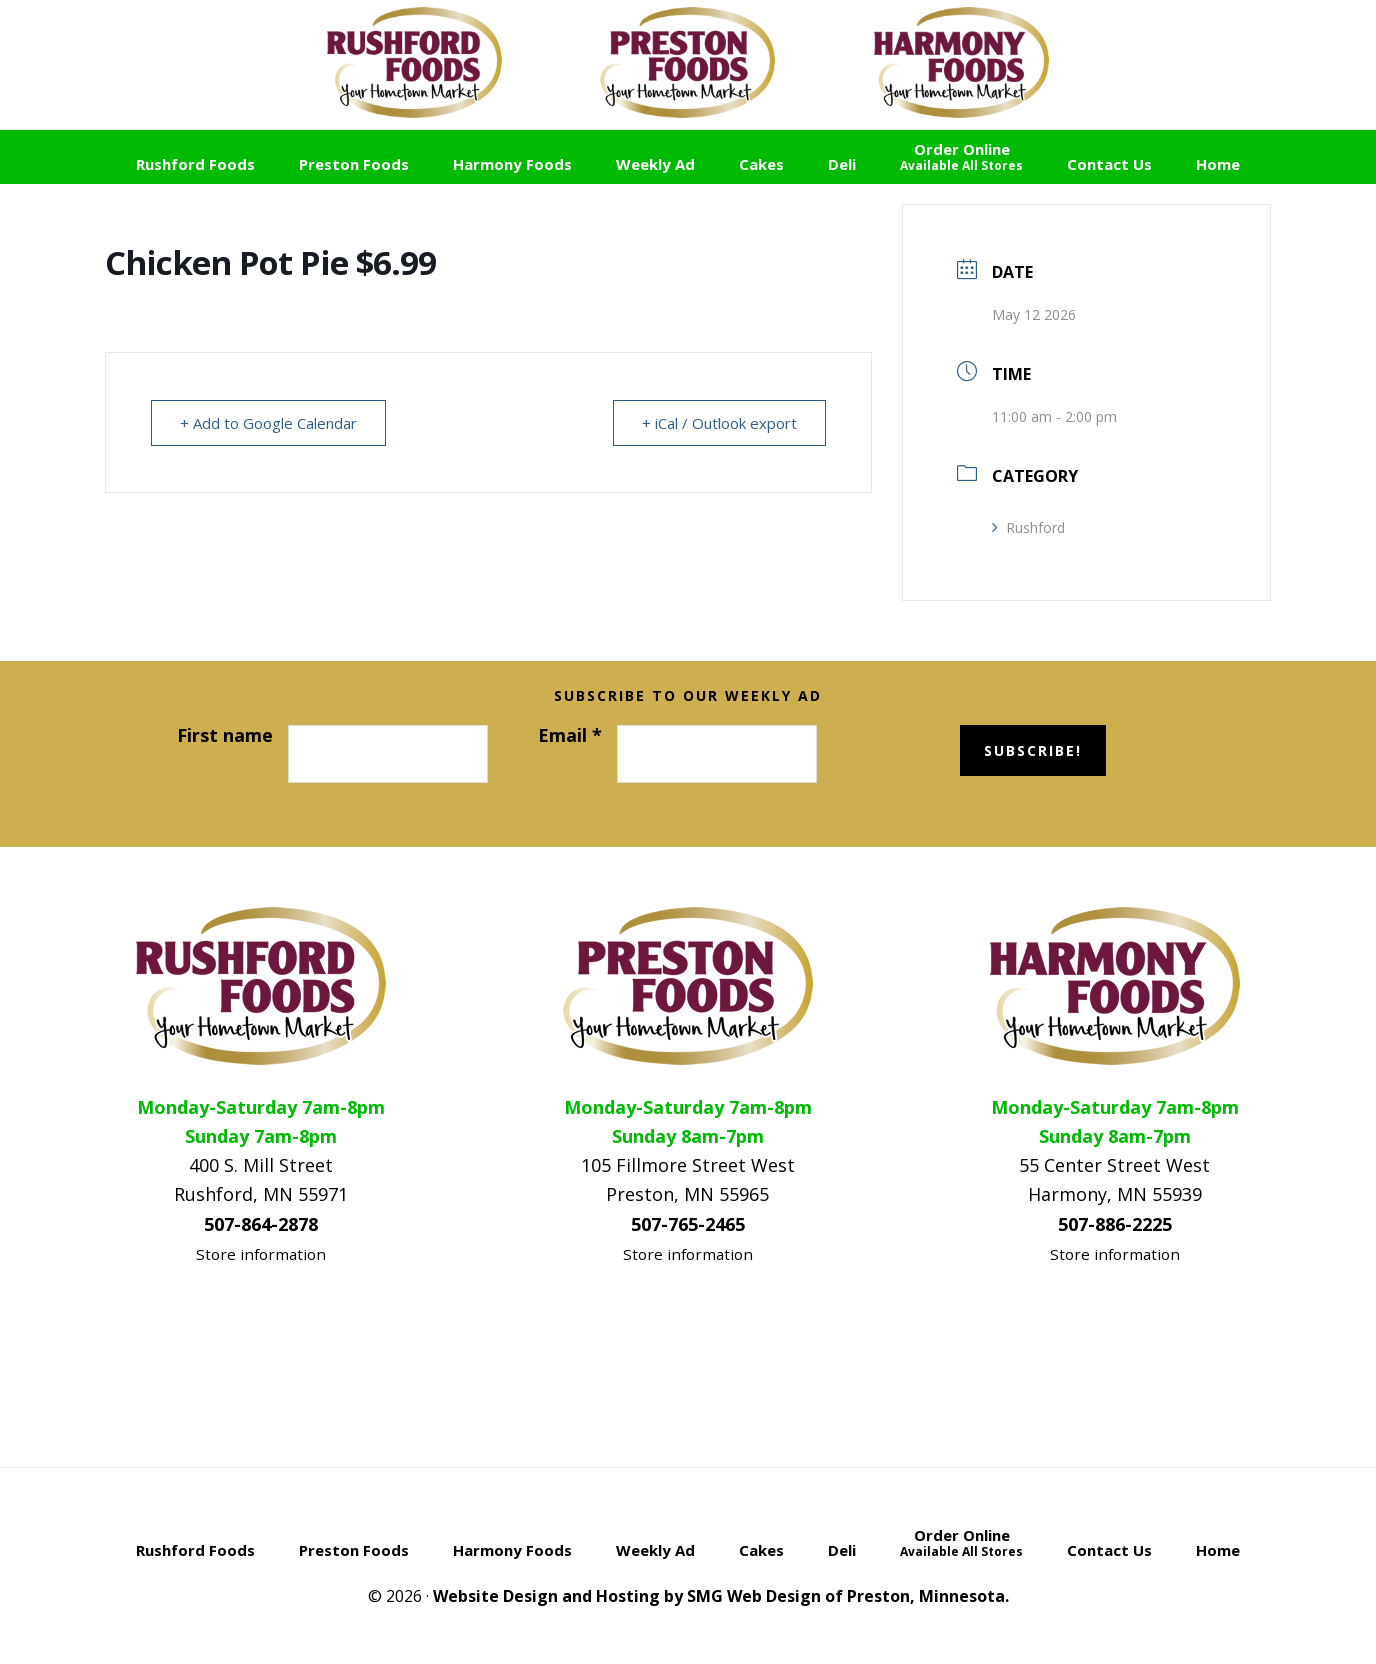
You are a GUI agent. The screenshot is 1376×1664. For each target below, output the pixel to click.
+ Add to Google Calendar (268, 423)
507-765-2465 (688, 1224)
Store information (261, 1254)
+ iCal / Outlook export (719, 423)
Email (570, 735)
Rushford (1028, 527)
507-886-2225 (1115, 1224)
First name (225, 735)
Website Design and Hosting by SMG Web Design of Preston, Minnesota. (721, 1596)
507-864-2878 (261, 1224)
